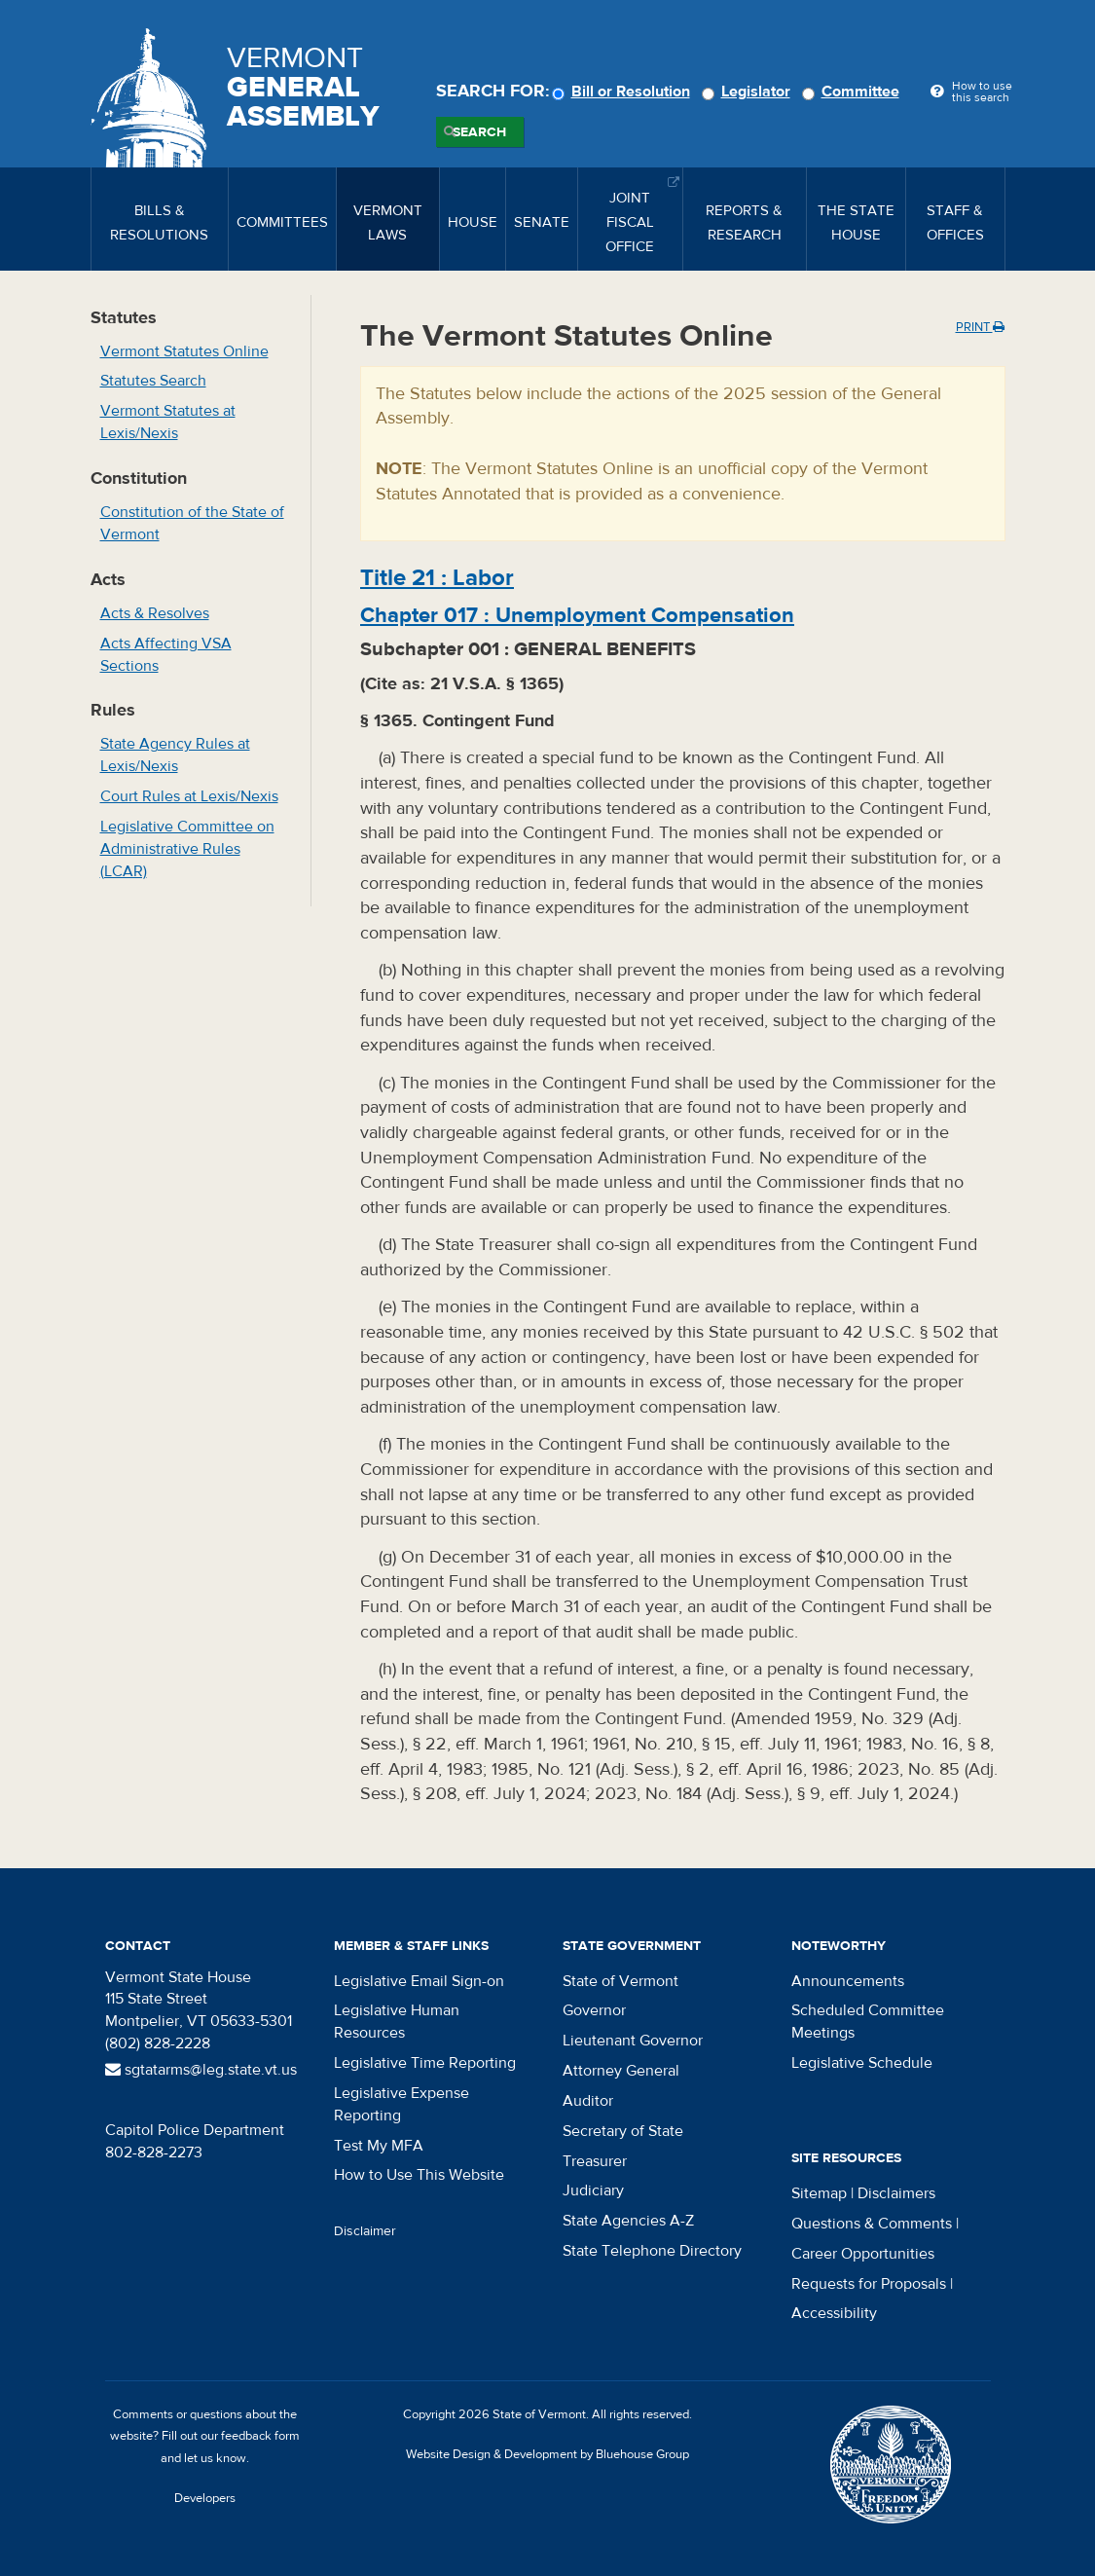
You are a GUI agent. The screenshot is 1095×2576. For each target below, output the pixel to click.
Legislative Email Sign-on (419, 1981)
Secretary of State (623, 2131)
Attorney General (621, 2070)
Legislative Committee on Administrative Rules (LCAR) (187, 849)
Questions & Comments (871, 2223)
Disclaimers (896, 2193)
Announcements (847, 1981)
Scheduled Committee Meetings (867, 2021)
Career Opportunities (862, 2253)
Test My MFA (378, 2145)
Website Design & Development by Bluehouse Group (547, 2454)
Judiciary (593, 2190)
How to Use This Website (419, 2175)
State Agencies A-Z (628, 2220)
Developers (205, 2498)
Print (980, 327)
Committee (853, 91)
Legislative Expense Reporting (401, 2104)
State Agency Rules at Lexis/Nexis (175, 755)
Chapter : (577, 615)
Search (479, 132)
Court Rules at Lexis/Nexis (189, 796)
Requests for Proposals (868, 2284)
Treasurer (595, 2161)
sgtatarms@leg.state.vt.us (201, 2069)
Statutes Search (153, 380)
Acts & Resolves (154, 613)
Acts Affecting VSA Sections (166, 655)
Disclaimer (365, 2231)
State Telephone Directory (652, 2251)
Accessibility (834, 2313)
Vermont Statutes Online (184, 351)
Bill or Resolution (624, 91)
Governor (594, 2010)
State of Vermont (620, 1981)
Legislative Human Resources (396, 2021)
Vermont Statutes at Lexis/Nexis (168, 422)
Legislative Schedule (861, 2063)
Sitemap (819, 2193)
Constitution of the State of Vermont (192, 523)
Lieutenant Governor (633, 2040)
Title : (437, 578)
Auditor (588, 2101)
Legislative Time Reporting (425, 2063)
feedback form (260, 2436)
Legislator (749, 91)
